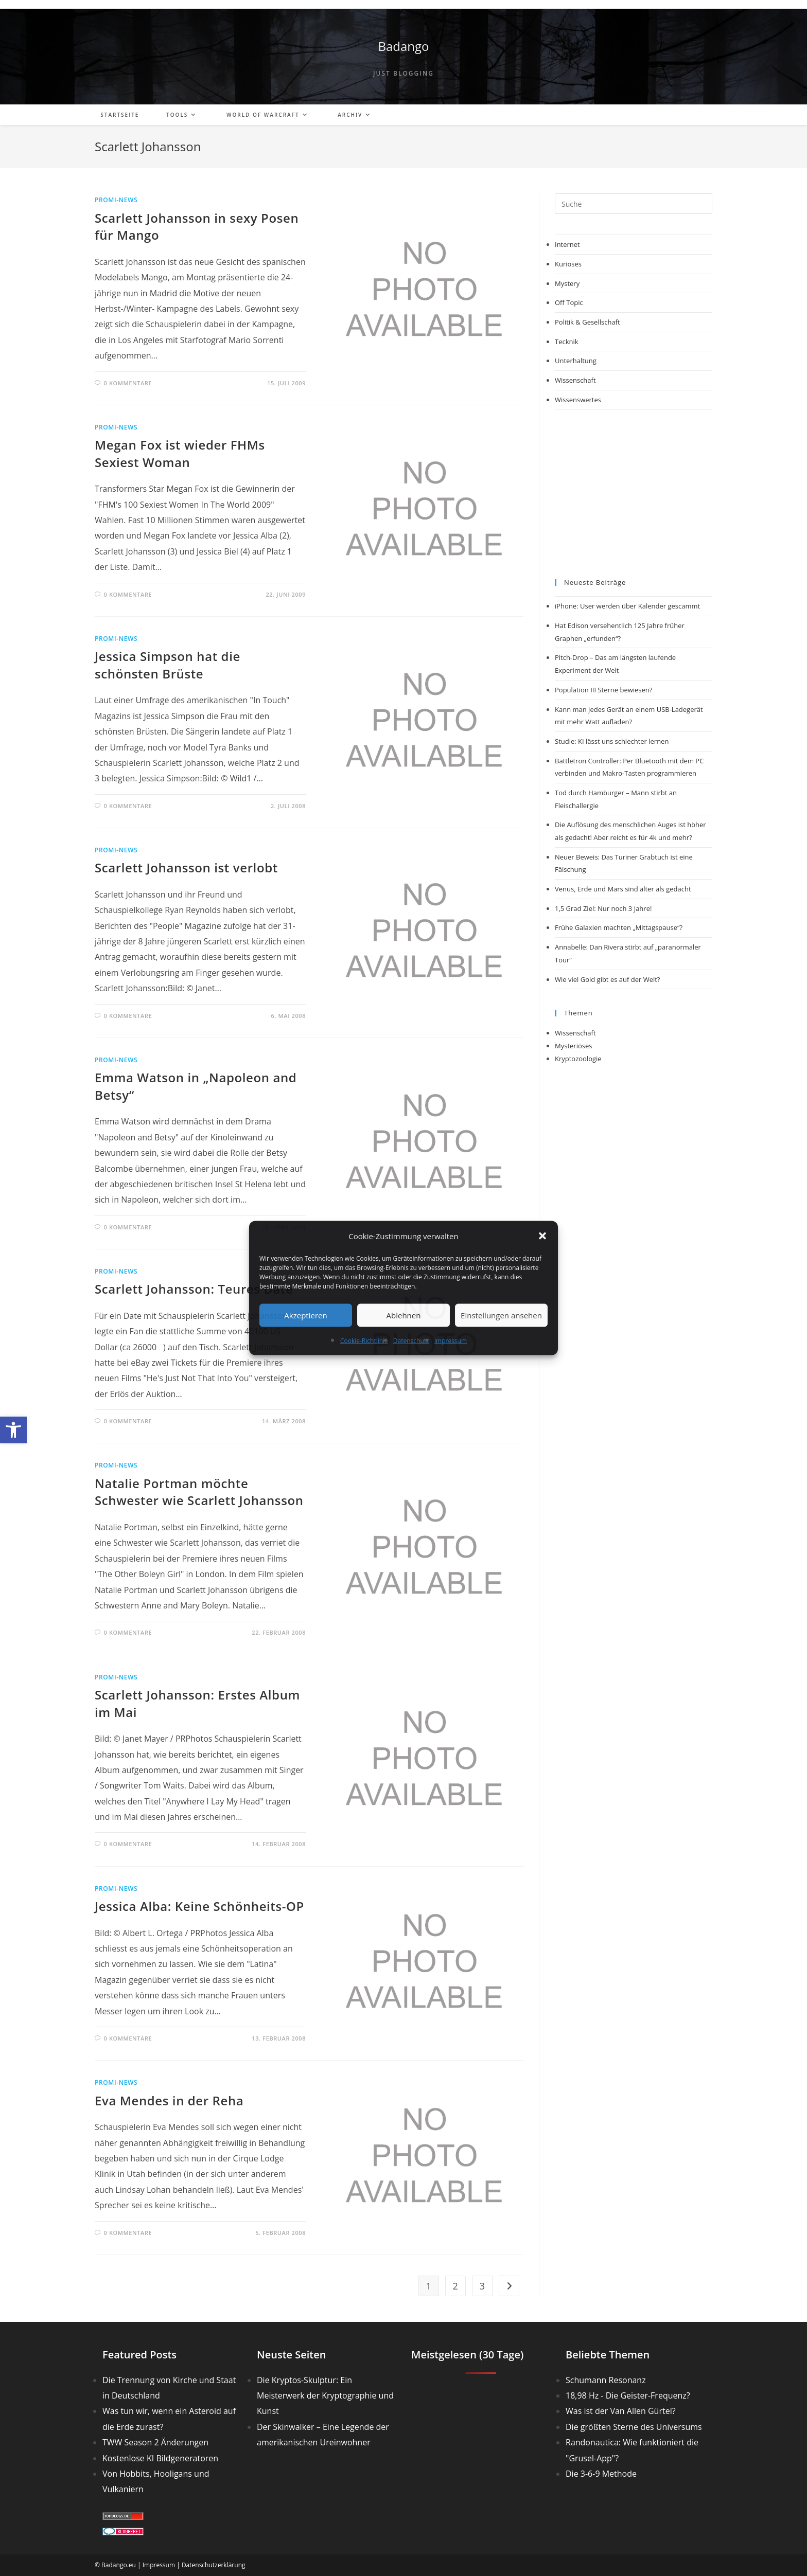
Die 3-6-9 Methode (601, 2473)
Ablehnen (404, 1315)
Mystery (567, 283)
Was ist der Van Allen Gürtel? (621, 2411)
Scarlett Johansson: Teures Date (194, 1288)
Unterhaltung (576, 360)
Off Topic (569, 302)
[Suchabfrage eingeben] (633, 203)
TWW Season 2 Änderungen (155, 2442)
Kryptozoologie (578, 1058)
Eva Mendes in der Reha (169, 2100)
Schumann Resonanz (606, 2380)
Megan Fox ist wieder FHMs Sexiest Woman (180, 453)
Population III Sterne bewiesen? (603, 689)
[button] (13, 1430)
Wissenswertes (578, 399)
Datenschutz (411, 1340)
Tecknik (566, 341)
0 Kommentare (128, 383)
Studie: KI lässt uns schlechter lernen (612, 741)
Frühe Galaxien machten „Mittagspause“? (618, 927)
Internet (567, 244)
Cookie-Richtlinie (364, 1340)
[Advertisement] (633, 494)
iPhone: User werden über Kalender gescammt (627, 606)
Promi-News (116, 199)
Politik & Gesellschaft (587, 322)
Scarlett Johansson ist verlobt (186, 867)
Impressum (450, 1340)
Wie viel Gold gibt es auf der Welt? (607, 979)
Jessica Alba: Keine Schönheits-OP (199, 1906)
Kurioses (568, 264)
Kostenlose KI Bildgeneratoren (160, 2458)
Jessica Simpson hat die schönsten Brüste (167, 665)
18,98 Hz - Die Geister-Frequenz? (628, 2395)
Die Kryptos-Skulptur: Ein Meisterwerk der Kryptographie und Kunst (325, 2395)
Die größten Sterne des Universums (634, 2426)
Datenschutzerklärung (213, 2565)
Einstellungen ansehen (501, 1315)
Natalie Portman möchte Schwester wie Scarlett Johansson (199, 1492)
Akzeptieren (305, 1315)
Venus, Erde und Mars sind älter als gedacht (623, 888)
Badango (403, 46)
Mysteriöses (573, 1045)
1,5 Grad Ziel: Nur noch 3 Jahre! (603, 908)
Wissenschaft (575, 380)
